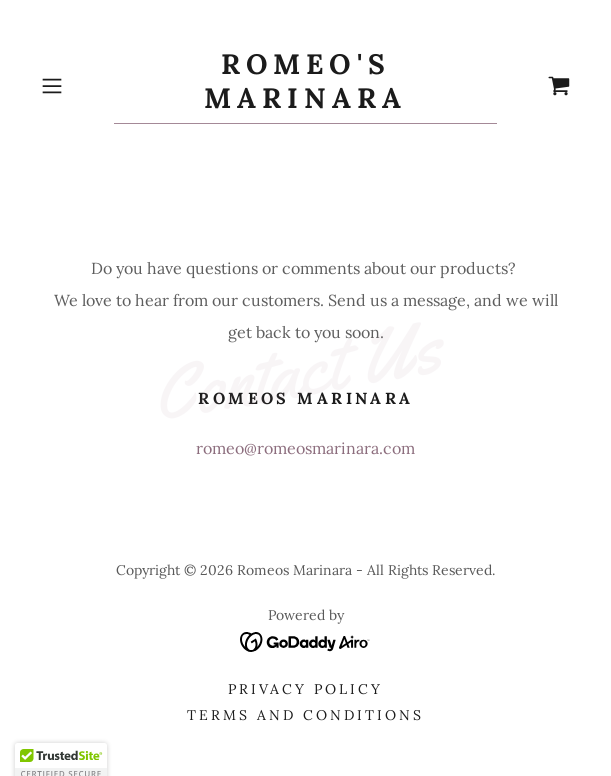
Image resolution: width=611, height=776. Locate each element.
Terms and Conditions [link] (305, 715)
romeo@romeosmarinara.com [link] (305, 448)
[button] (73, 86)
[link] (305, 86)
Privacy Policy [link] (305, 689)
